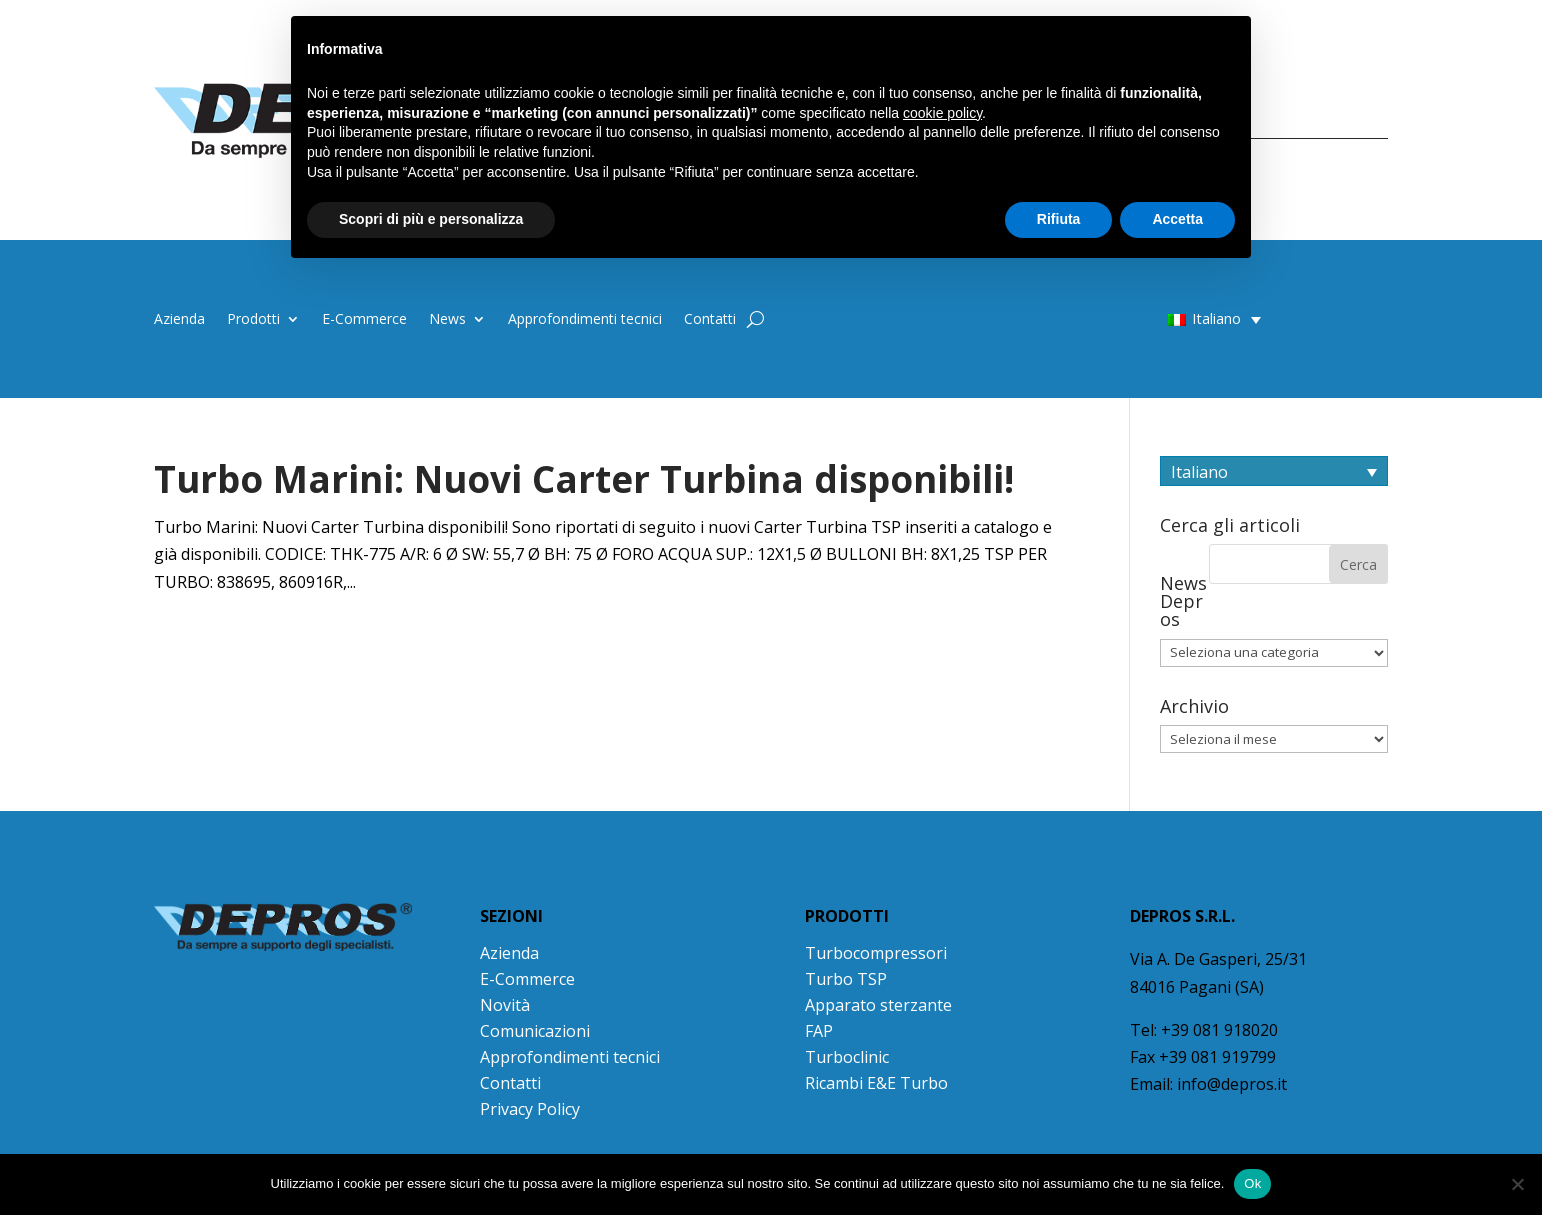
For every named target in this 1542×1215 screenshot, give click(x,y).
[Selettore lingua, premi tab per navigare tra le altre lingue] (1274, 471)
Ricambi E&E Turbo (876, 1083)
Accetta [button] (1177, 219)
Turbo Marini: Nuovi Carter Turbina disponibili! (584, 479)
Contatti (710, 320)
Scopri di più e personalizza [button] (431, 219)
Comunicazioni (535, 1031)
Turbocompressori (876, 953)
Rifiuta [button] (1059, 219)
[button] (1175, 318)
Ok (1252, 1183)
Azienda (179, 320)
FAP (819, 1031)
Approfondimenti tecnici (585, 320)
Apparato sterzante (878, 1005)
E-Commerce (364, 320)
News (447, 320)
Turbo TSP (846, 979)
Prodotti (253, 320)
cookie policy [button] (942, 113)
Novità (505, 1005)
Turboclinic (847, 1057)
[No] (1517, 1184)
